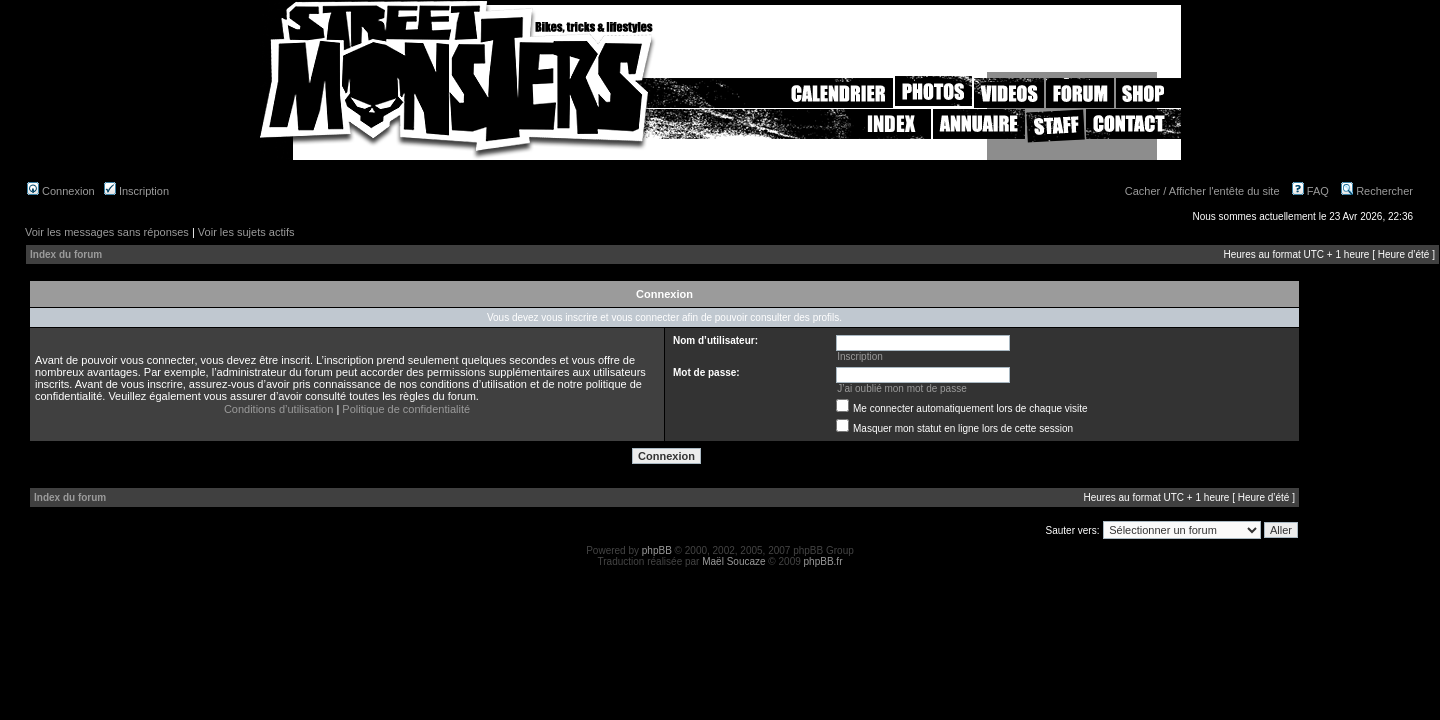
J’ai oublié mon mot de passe (902, 388)
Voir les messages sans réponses (107, 232)
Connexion (61, 191)
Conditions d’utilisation (278, 409)
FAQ (1310, 191)
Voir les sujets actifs (246, 232)
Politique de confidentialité (406, 409)
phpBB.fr (823, 561)
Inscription (136, 191)
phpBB (657, 550)
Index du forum (66, 254)
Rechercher (1377, 191)
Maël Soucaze (733, 561)
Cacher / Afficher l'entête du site (1202, 191)
